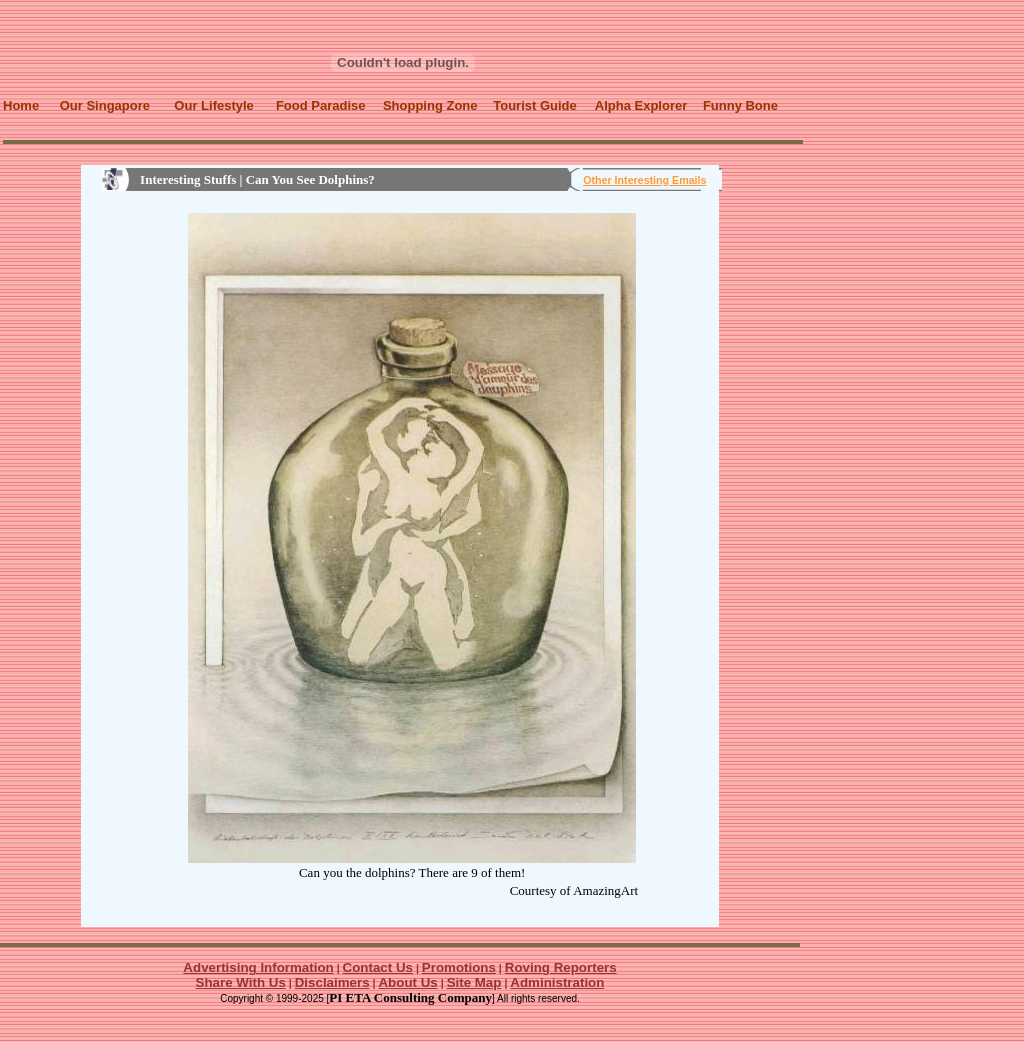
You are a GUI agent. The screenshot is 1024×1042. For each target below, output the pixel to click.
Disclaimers (332, 982)
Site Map (474, 982)
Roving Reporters (561, 967)
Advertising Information (258, 967)
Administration (557, 982)
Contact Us (378, 967)
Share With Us (241, 982)
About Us (407, 982)
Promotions (459, 967)
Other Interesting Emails (644, 180)
